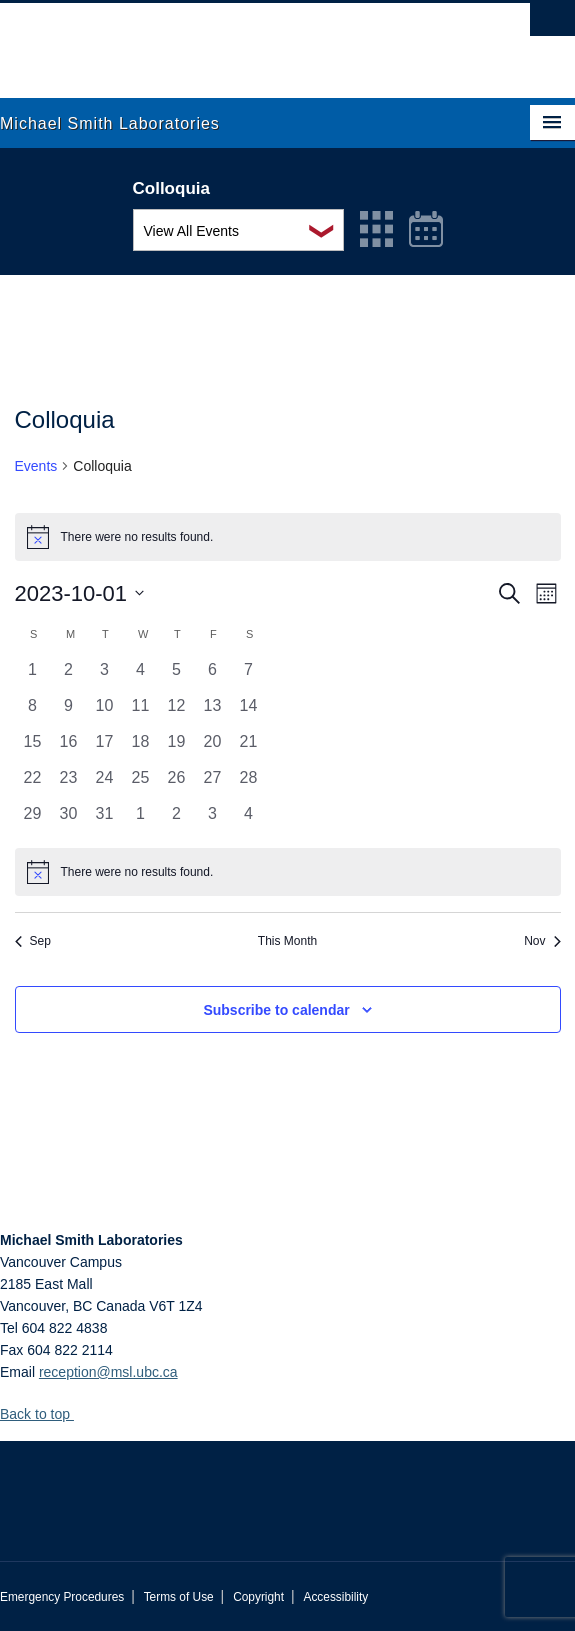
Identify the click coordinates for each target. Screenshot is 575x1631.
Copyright (258, 1597)
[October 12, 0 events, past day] (177, 712)
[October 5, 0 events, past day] (177, 676)
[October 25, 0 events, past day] (141, 784)
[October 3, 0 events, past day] (105, 676)
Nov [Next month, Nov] (542, 941)
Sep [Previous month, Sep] (33, 941)
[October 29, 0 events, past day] (33, 820)
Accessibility (335, 1597)
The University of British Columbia (201, 41)
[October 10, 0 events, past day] (105, 712)
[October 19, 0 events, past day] (177, 748)
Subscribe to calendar (276, 1010)
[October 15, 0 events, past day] (33, 748)
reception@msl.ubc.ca (108, 1372)
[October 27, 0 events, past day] (213, 784)
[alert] (288, 872)
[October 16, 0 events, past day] (69, 748)
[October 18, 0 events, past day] (141, 748)
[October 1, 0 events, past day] (33, 676)
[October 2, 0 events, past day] (69, 676)
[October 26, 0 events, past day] (177, 784)
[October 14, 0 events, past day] (249, 712)
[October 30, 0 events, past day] (69, 820)
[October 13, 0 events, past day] (213, 712)
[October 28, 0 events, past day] (249, 784)
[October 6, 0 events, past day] (213, 676)
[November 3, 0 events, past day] (213, 820)
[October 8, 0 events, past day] (33, 712)
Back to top (44, 1414)
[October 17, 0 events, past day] (105, 748)
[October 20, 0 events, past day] (213, 748)
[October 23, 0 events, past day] (69, 784)
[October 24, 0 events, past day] (105, 784)
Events (36, 466)
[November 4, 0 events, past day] (249, 820)
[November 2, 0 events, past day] (177, 820)
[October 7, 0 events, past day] (249, 676)
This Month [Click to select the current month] (287, 941)
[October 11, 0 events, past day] (141, 712)
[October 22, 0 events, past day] (33, 784)
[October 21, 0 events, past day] (249, 748)
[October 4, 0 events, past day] (141, 676)
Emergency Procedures (62, 1597)
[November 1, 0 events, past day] (141, 820)
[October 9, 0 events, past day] (69, 712)
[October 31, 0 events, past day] (105, 820)
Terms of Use (179, 1597)
